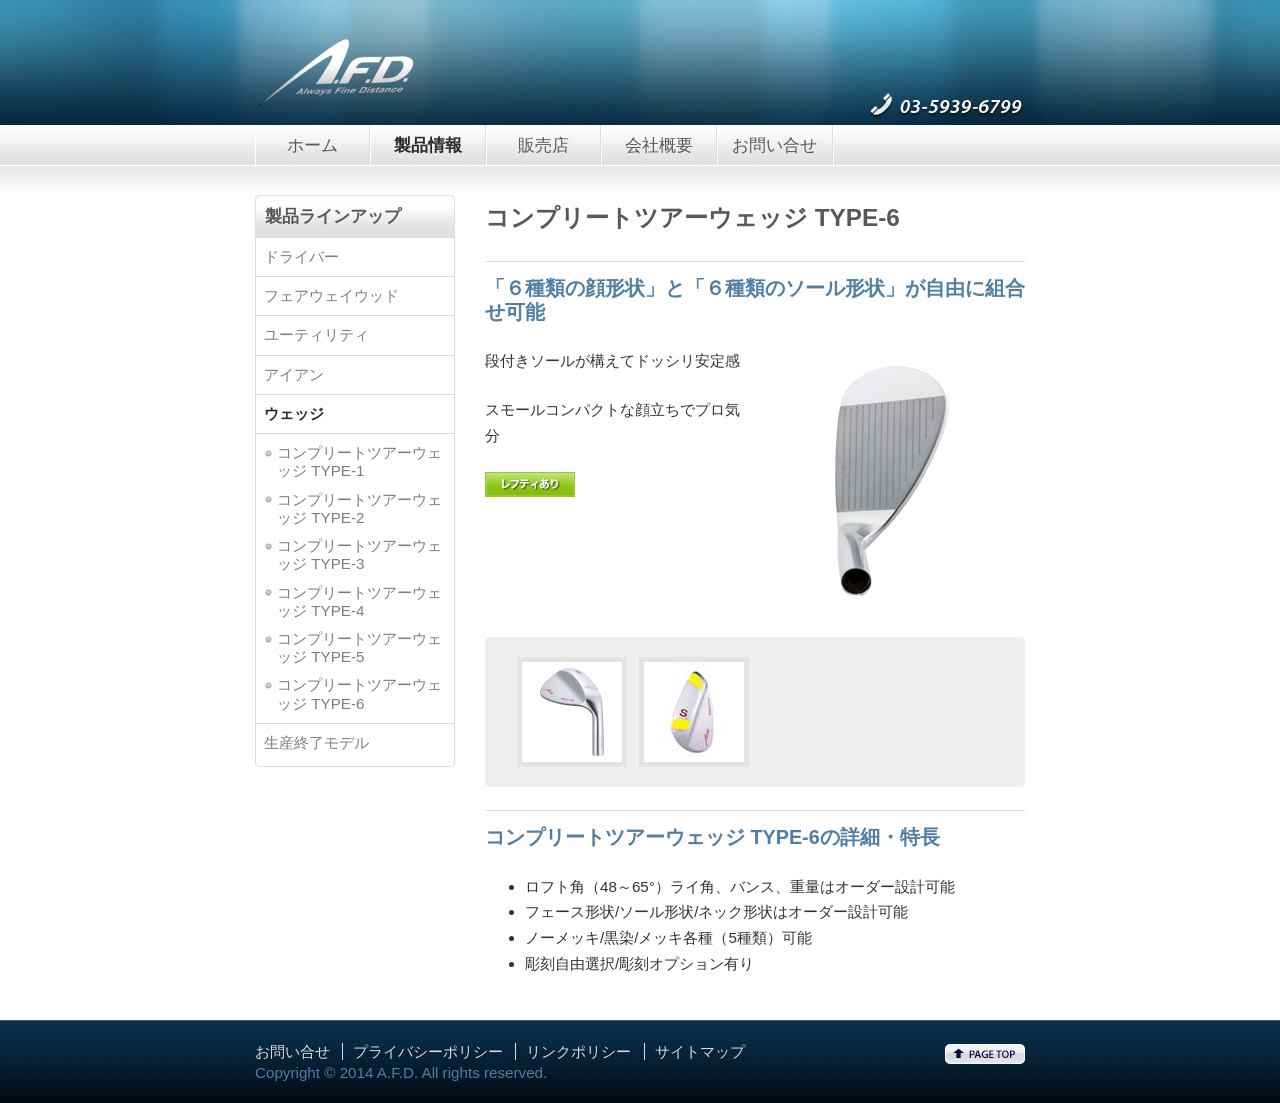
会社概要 (659, 145)
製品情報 (428, 145)
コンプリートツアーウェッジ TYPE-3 (359, 554)
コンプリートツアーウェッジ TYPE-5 (359, 647)
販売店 (543, 145)
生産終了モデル (316, 742)
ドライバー (301, 256)
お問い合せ (774, 145)
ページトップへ (985, 1054)
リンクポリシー (578, 1051)
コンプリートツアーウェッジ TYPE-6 (359, 693)
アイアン (294, 374)
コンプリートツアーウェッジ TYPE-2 (359, 508)
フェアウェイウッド (331, 295)
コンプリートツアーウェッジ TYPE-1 (359, 461)
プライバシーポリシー (428, 1051)
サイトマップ (700, 1051)
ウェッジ (294, 413)
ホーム (312, 145)
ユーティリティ (316, 334)
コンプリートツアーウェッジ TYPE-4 (359, 601)
